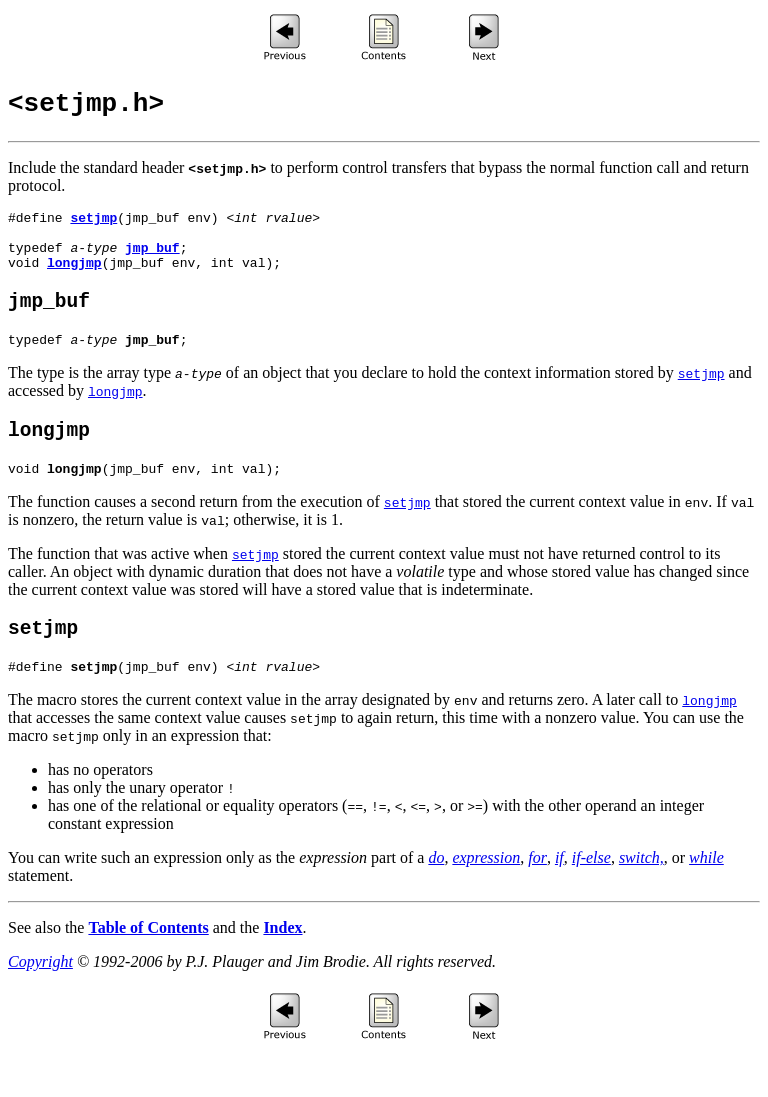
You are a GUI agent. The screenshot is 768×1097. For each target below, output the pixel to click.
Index (282, 969)
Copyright (40, 1003)
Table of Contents (148, 969)
